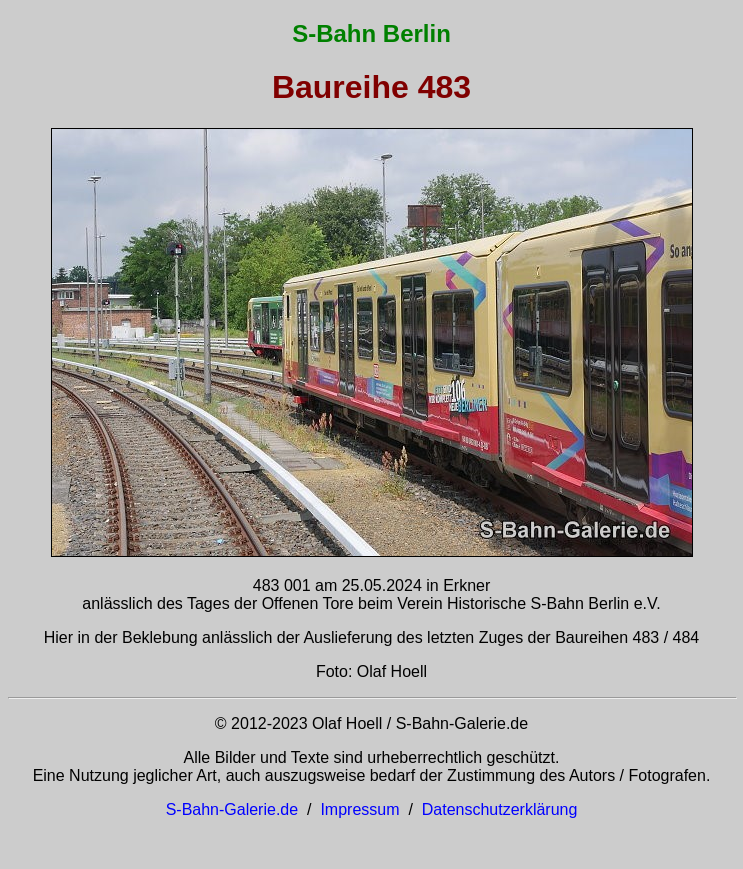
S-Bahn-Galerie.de (232, 809)
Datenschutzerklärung (500, 809)
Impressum (359, 809)
